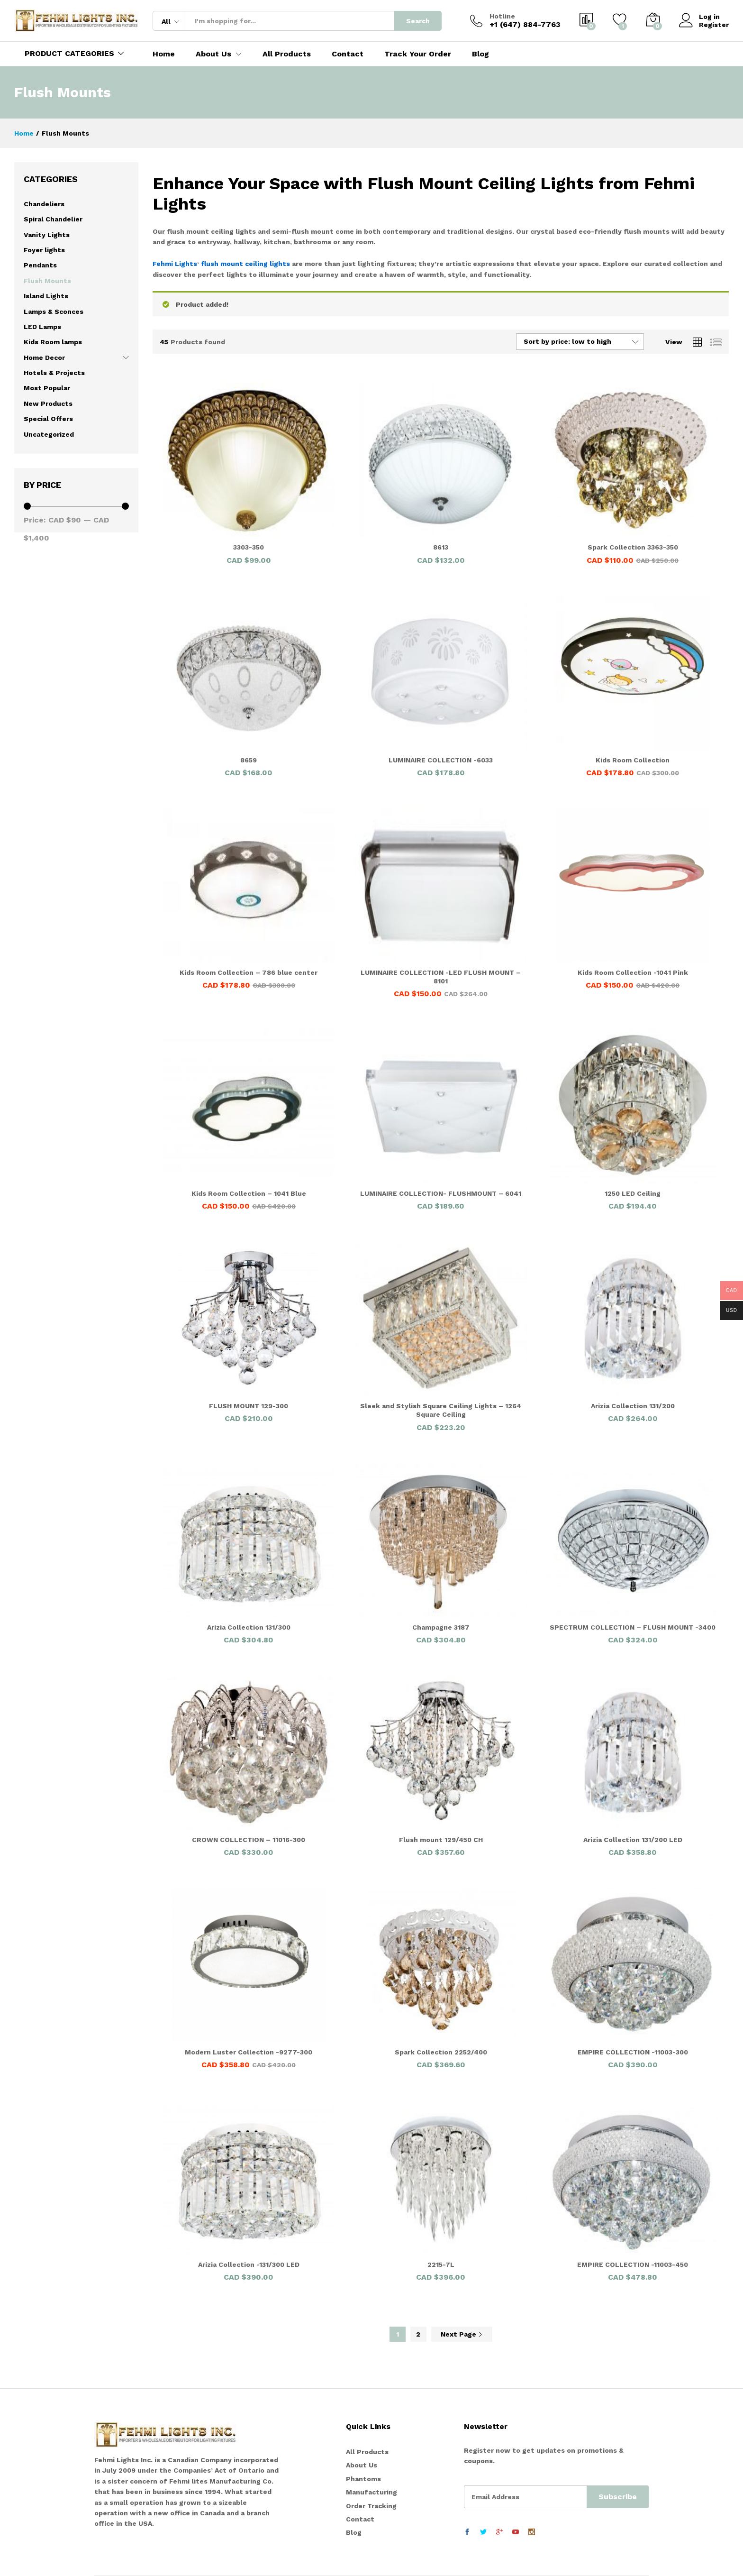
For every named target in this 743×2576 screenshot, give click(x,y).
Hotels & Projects (54, 372)
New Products (48, 403)
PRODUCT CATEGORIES (69, 53)
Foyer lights (44, 250)
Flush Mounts (47, 280)
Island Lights (46, 296)
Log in (699, 17)
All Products (287, 54)
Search (418, 21)
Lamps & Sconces (53, 311)
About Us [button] (213, 54)
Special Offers (48, 418)
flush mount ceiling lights (245, 263)
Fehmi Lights (175, 263)
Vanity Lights (47, 234)
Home (164, 54)
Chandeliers (44, 204)
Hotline (502, 16)
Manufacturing (371, 2492)
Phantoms (363, 2479)
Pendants (40, 265)
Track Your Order (417, 54)
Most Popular (47, 388)
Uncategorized (49, 434)
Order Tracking (371, 2506)
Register (714, 24)
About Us (361, 2465)
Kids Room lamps (53, 342)
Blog (480, 54)
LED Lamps (42, 326)
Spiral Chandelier (53, 219)
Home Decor (44, 357)
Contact (347, 54)
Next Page (462, 2334)
